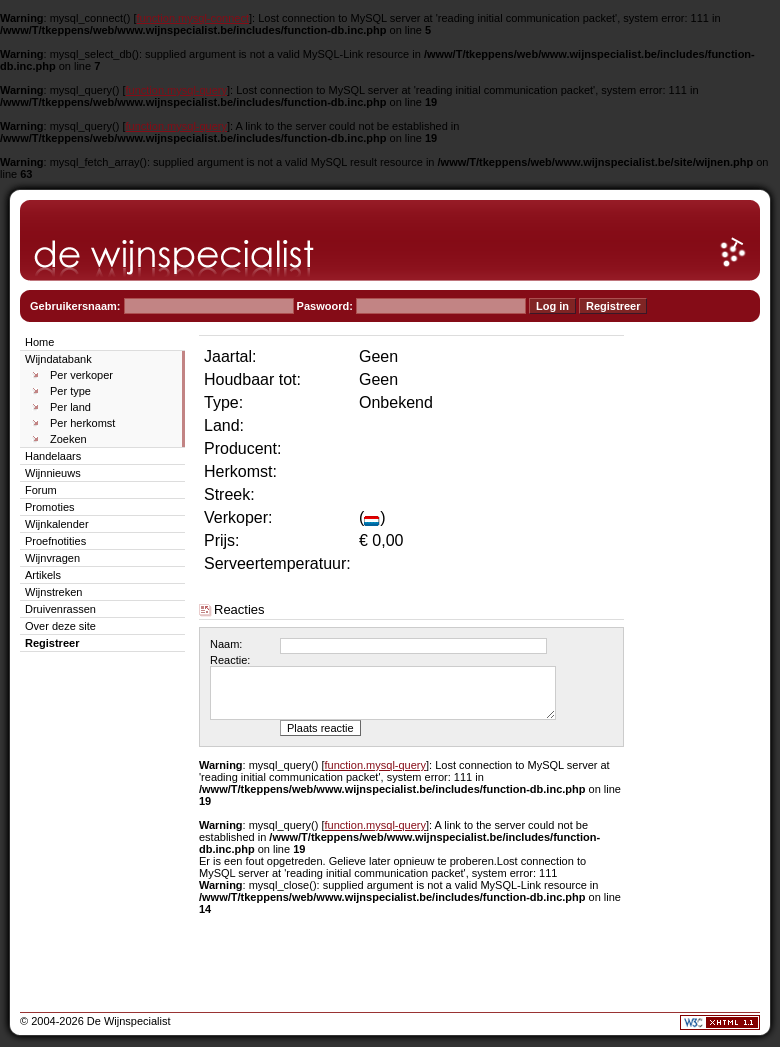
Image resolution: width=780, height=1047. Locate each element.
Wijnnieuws (53, 473)
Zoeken (68, 439)
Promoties (50, 507)
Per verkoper (81, 375)
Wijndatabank (58, 359)
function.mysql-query (177, 90)
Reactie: (230, 660)
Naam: (226, 644)
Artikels (43, 575)
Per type (70, 391)
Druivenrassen (60, 609)
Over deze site (60, 626)
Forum (41, 490)
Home (39, 342)
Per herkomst (82, 423)
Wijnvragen (52, 558)
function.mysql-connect (193, 18)
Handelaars (53, 456)
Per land (70, 407)
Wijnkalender (57, 524)
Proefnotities (55, 541)
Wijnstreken (53, 592)
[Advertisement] (700, 632)
